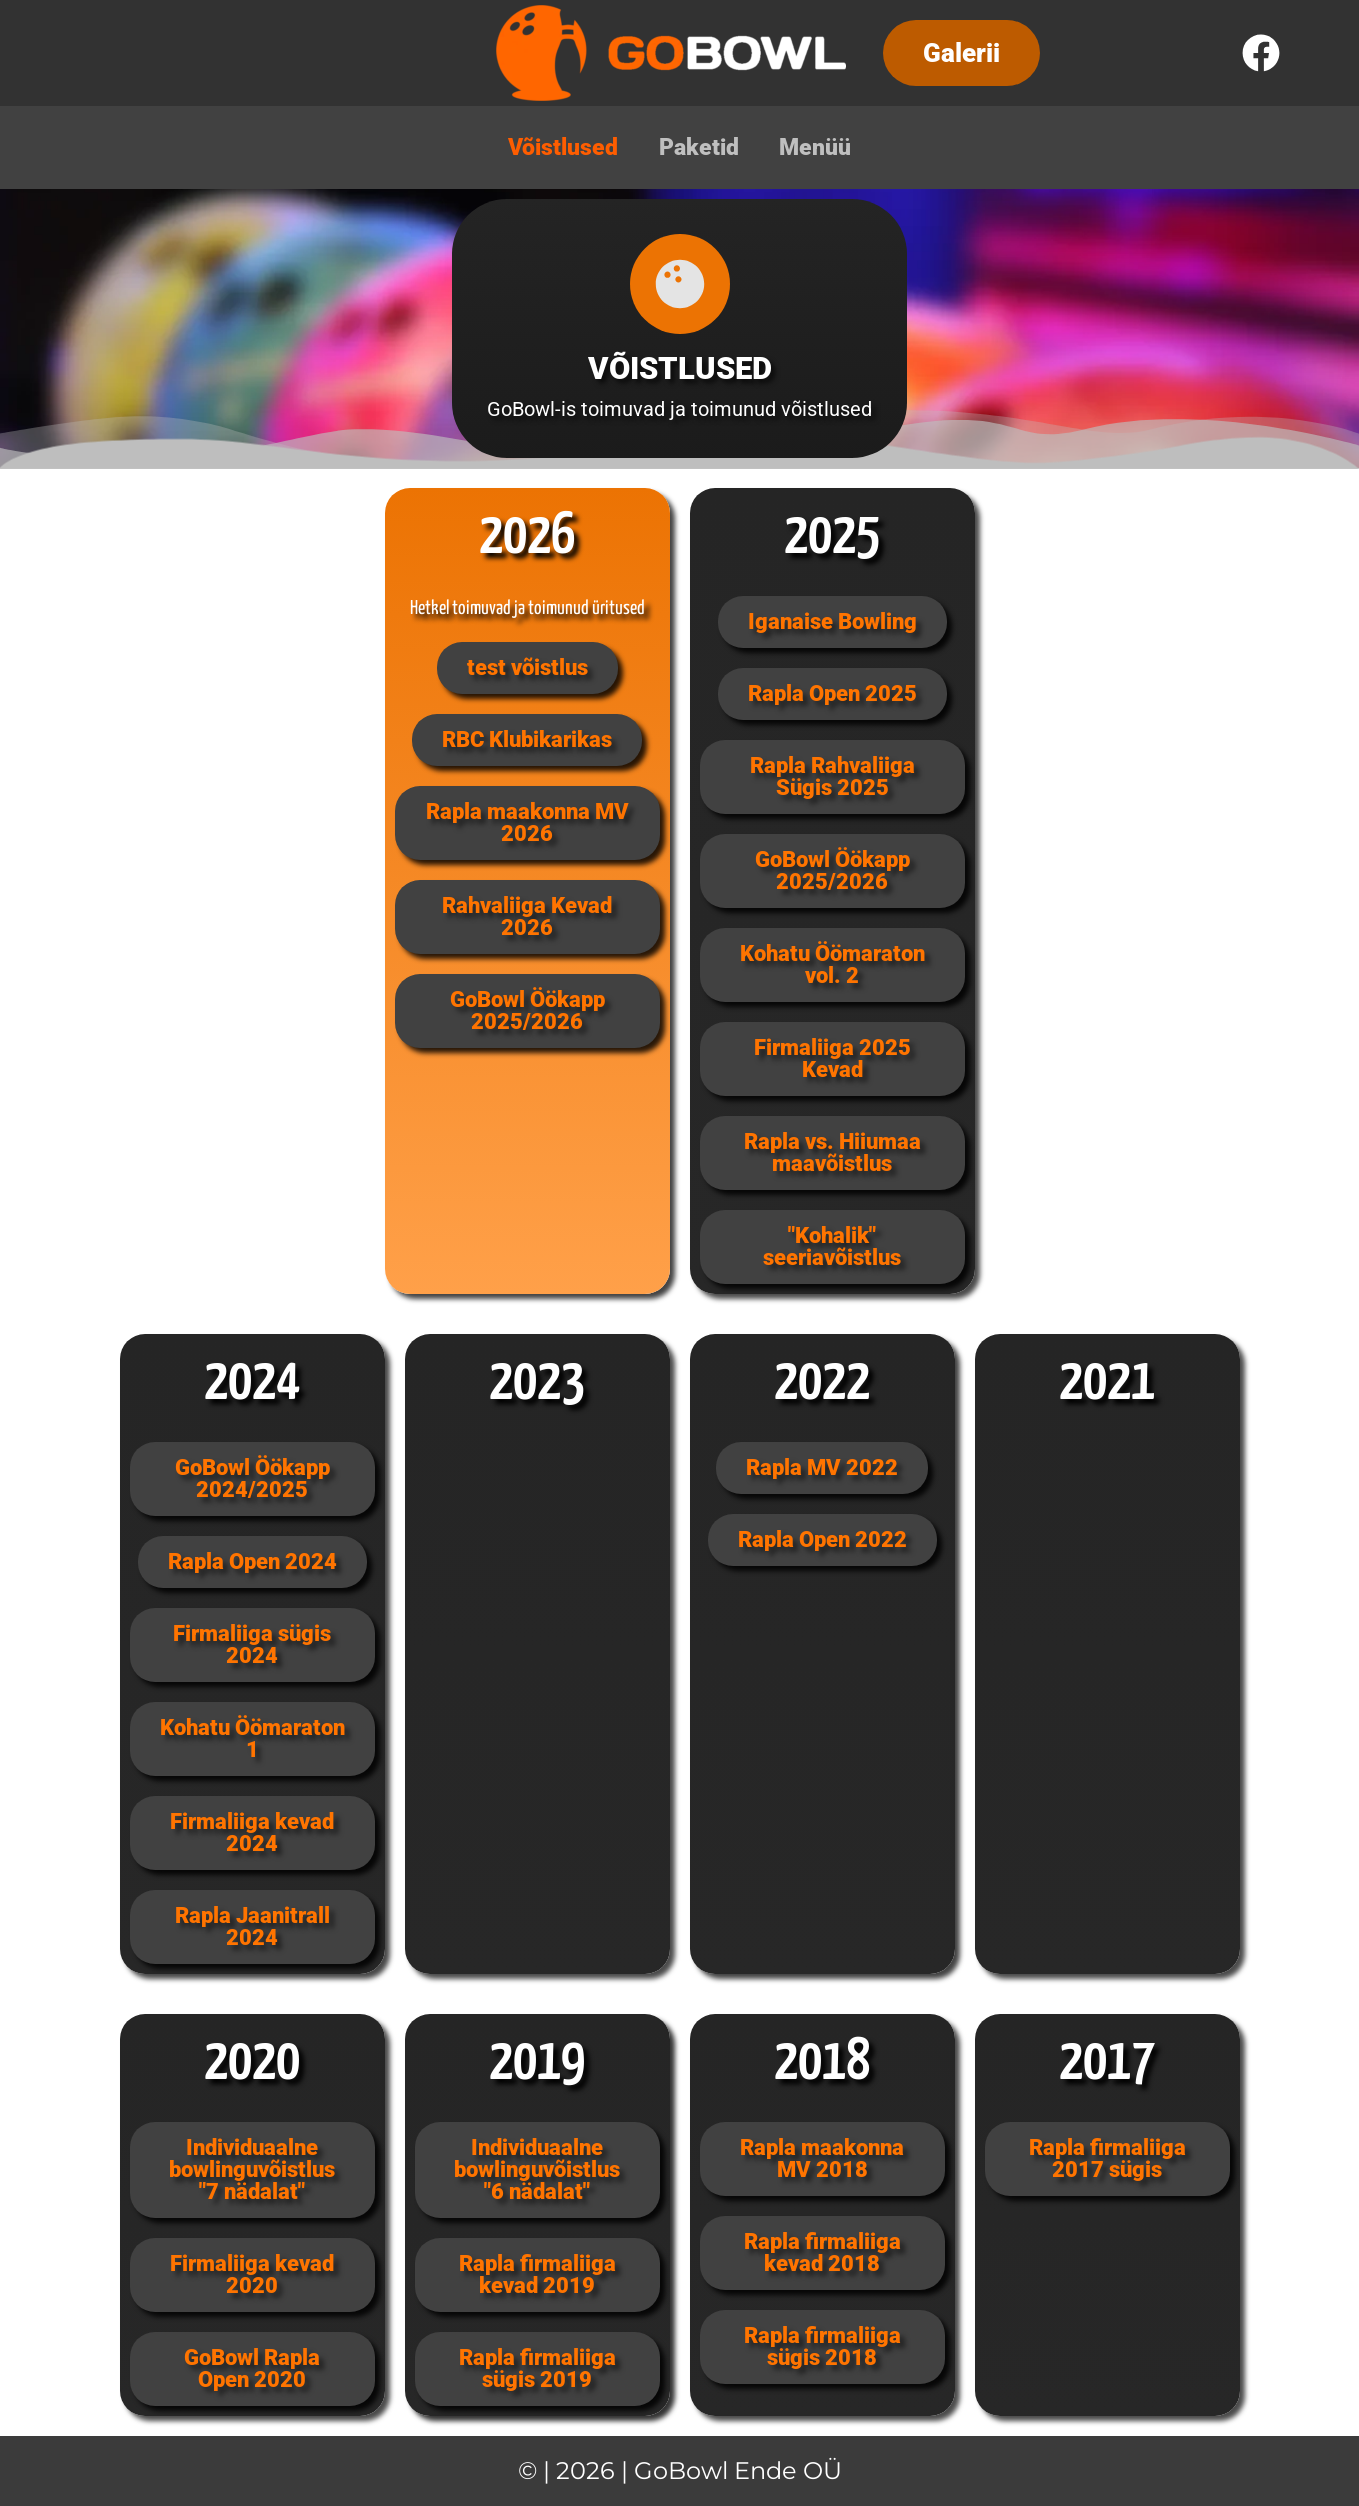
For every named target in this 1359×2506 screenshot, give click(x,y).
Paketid (699, 147)
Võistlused (558, 147)
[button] (961, 53)
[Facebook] (1261, 53)
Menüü (821, 147)
